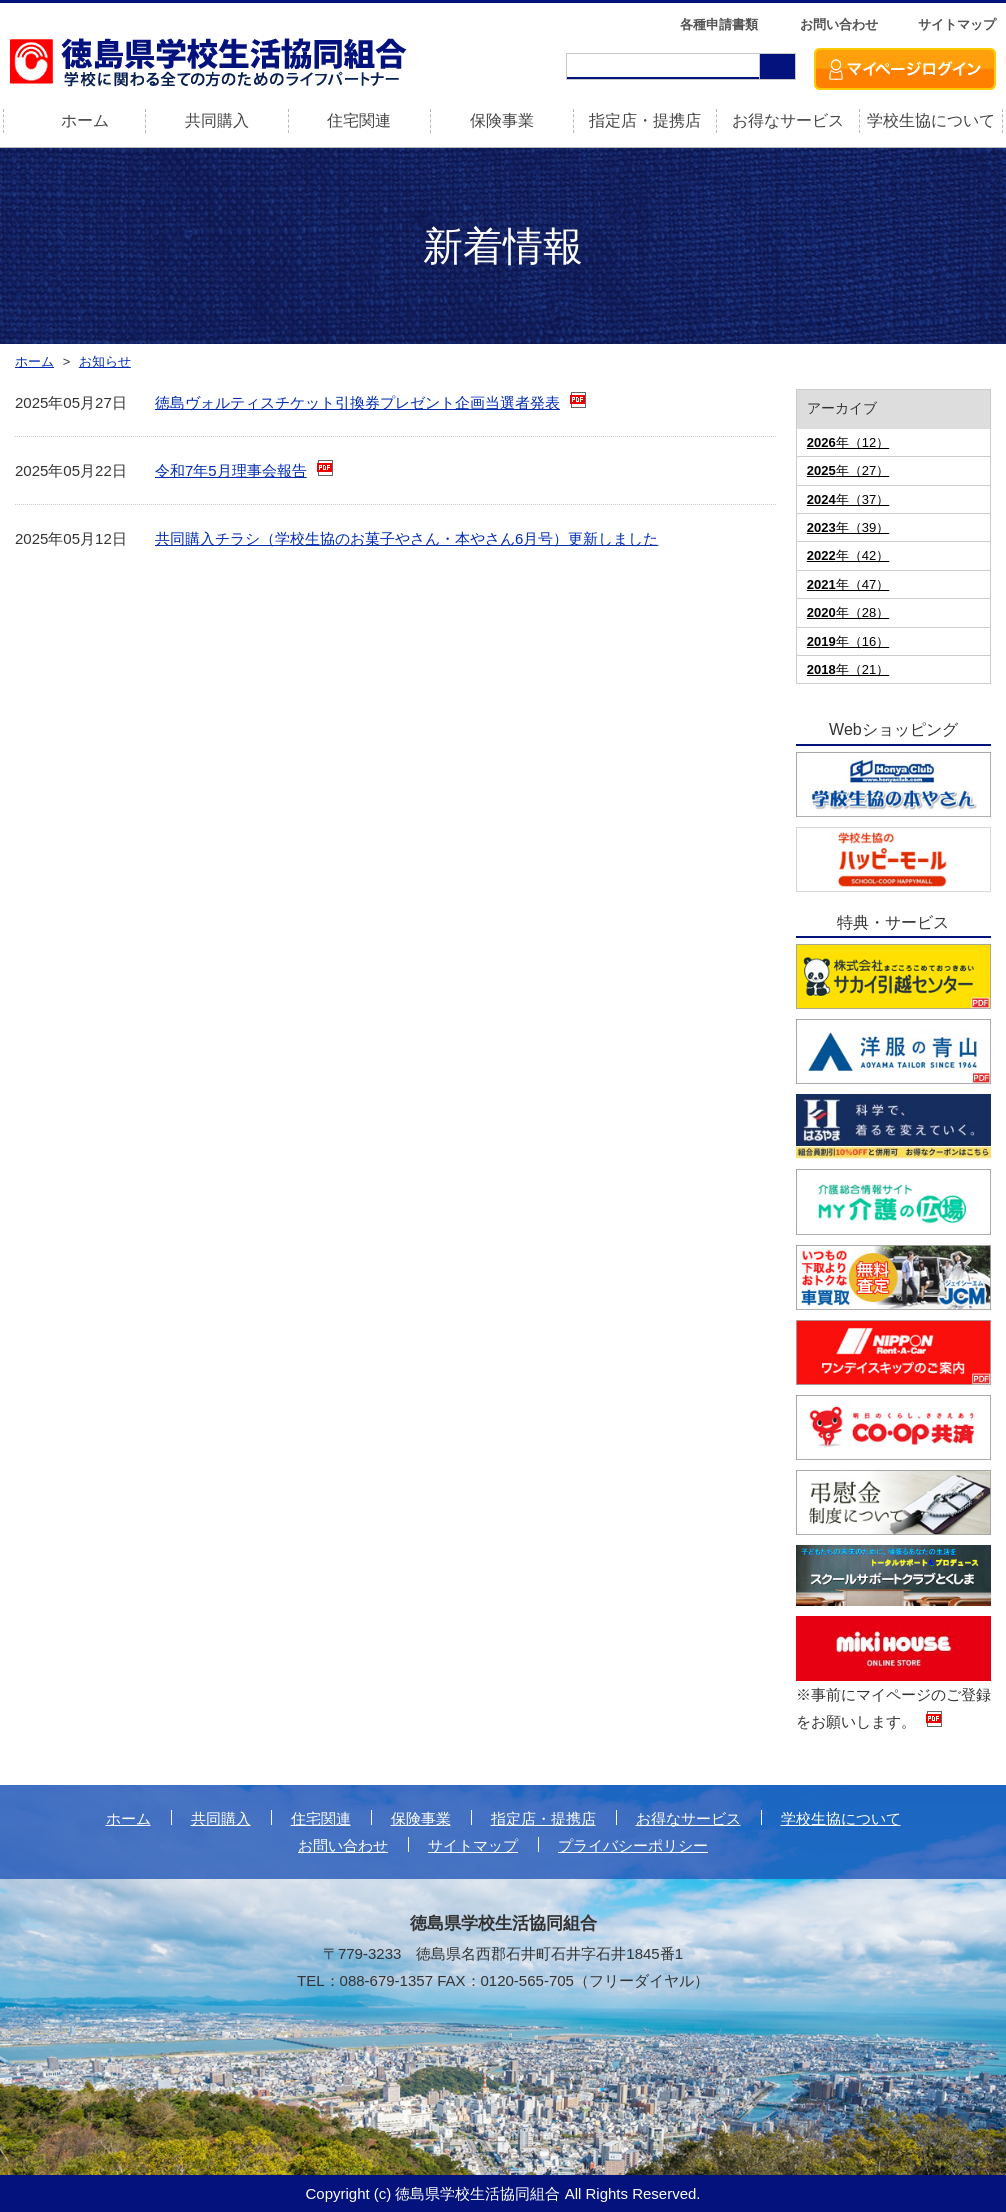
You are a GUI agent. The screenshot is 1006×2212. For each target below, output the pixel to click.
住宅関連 (359, 120)
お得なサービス (788, 120)
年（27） (848, 470)
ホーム (128, 1818)
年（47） (848, 584)
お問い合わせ (839, 24)
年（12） (848, 442)
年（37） (848, 499)
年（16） (848, 641)
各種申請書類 (719, 24)
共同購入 (217, 120)
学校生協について (931, 120)
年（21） (848, 669)
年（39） (848, 527)
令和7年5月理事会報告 (231, 470)
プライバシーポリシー (633, 1845)
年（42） (848, 555)
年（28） (848, 612)
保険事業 (502, 120)
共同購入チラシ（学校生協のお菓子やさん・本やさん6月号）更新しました (406, 538)
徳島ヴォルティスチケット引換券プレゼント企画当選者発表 (357, 402)
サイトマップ (957, 24)
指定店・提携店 (645, 120)
